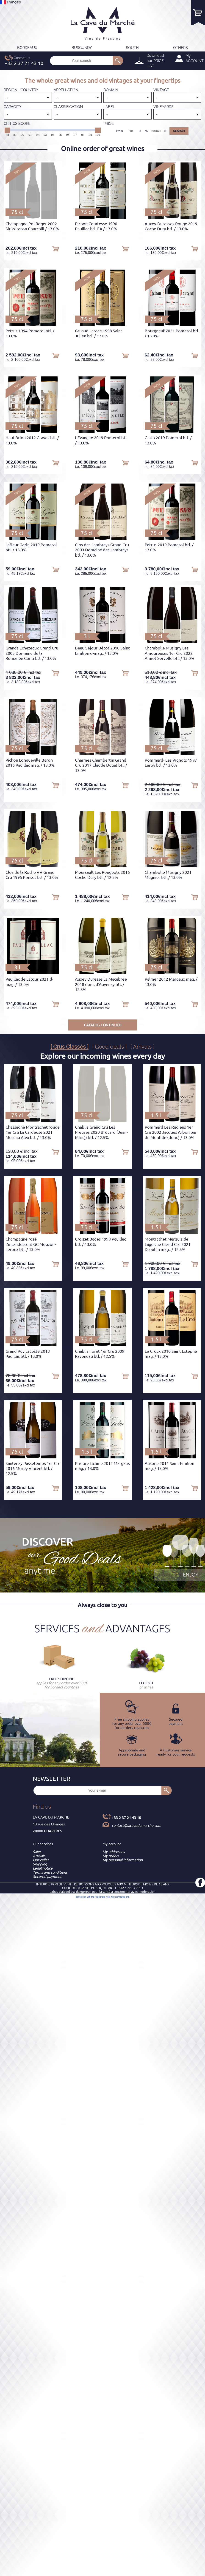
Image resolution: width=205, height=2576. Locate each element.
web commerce (118, 1897)
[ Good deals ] (109, 1046)
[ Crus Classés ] (69, 1046)
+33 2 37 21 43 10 (126, 1818)
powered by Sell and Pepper (89, 1897)
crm (127, 1897)
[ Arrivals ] (142, 1046)
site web (106, 1897)
